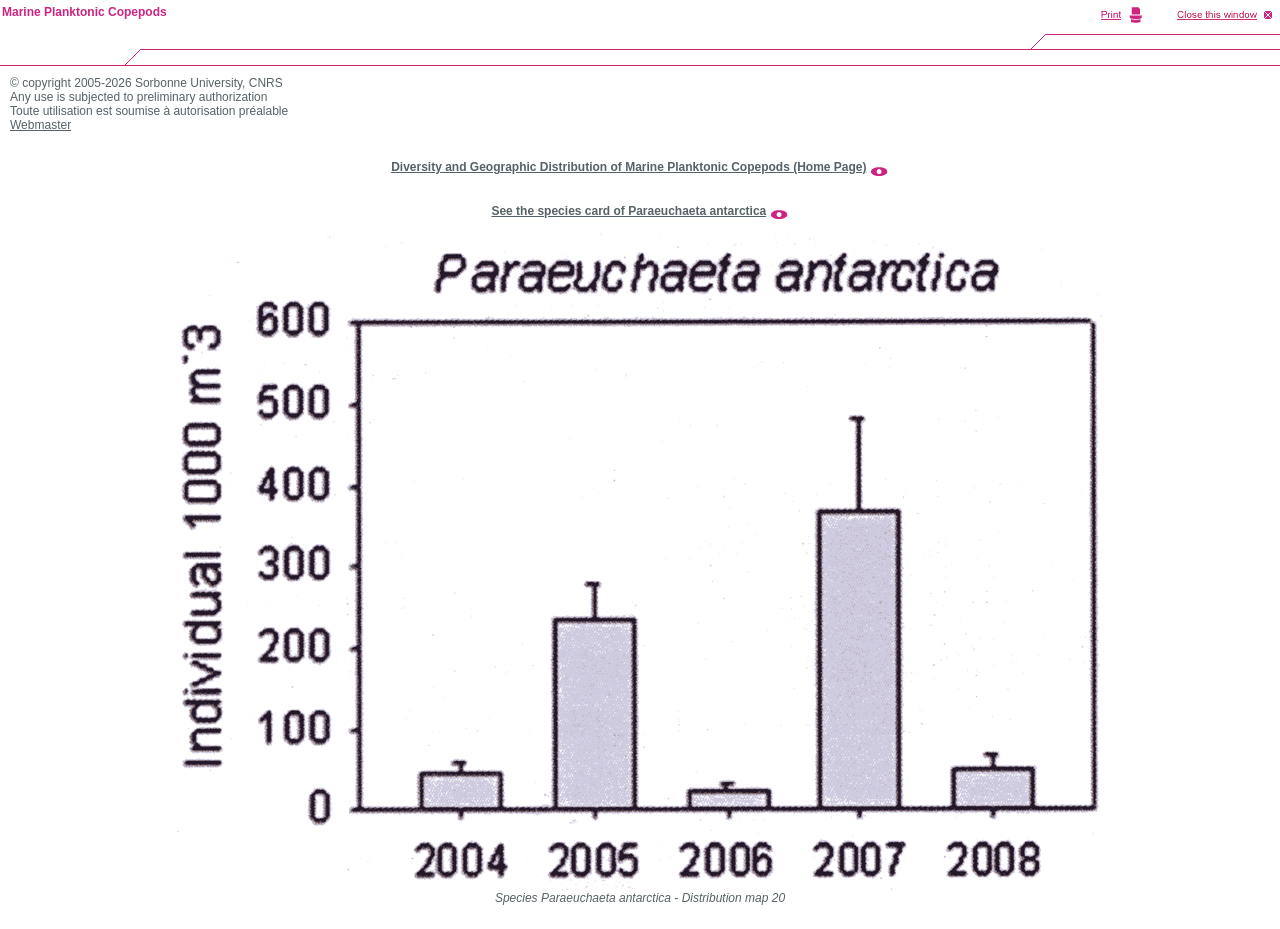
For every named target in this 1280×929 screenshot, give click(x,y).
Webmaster (40, 125)
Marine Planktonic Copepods (84, 12)
